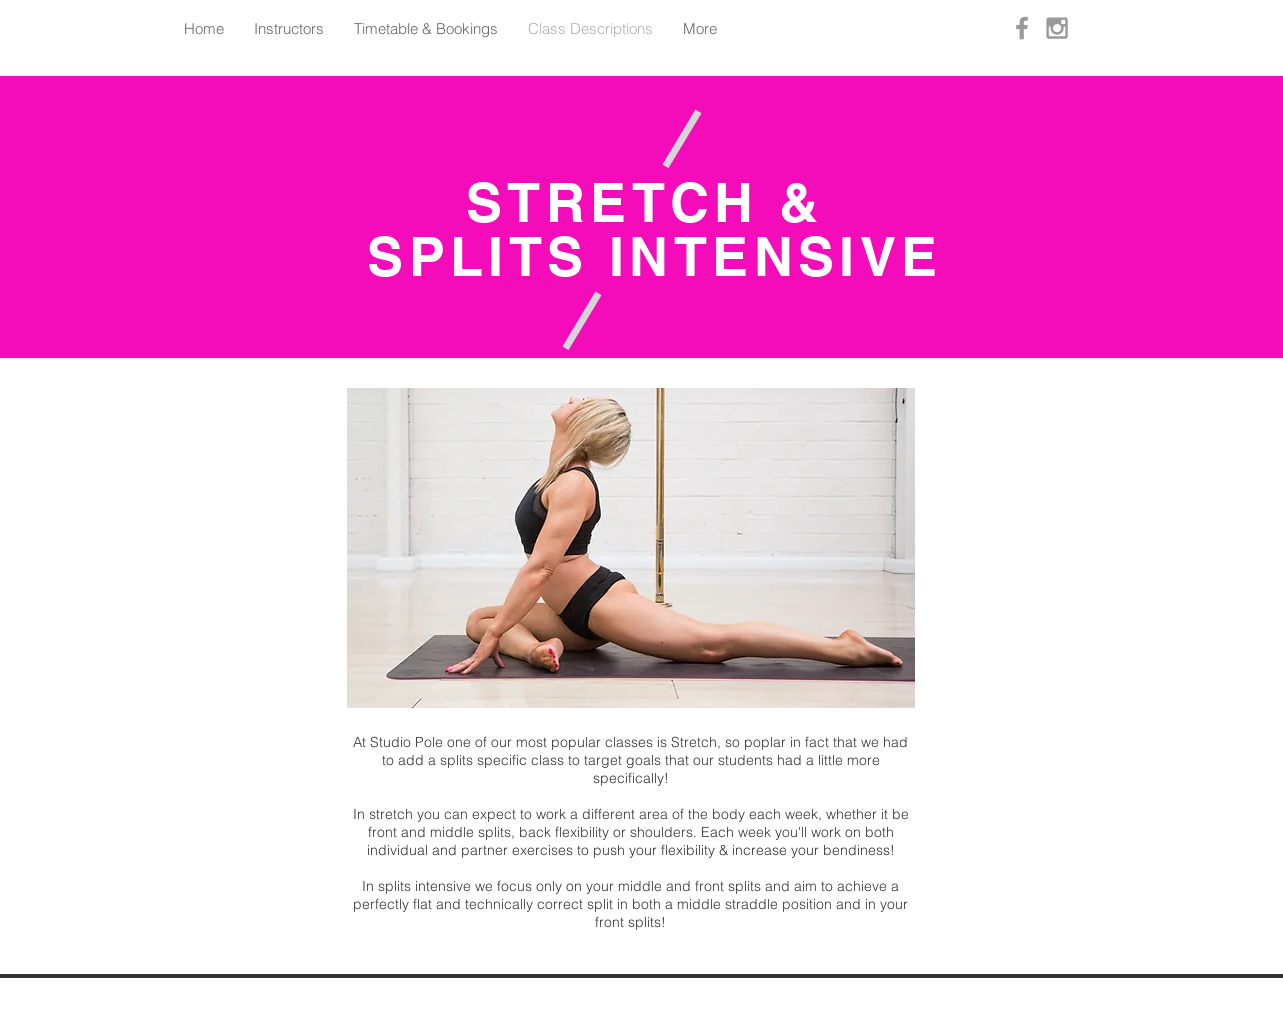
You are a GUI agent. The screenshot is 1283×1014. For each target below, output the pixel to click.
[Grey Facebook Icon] (1022, 28)
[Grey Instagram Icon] (1057, 28)
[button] (631, 548)
